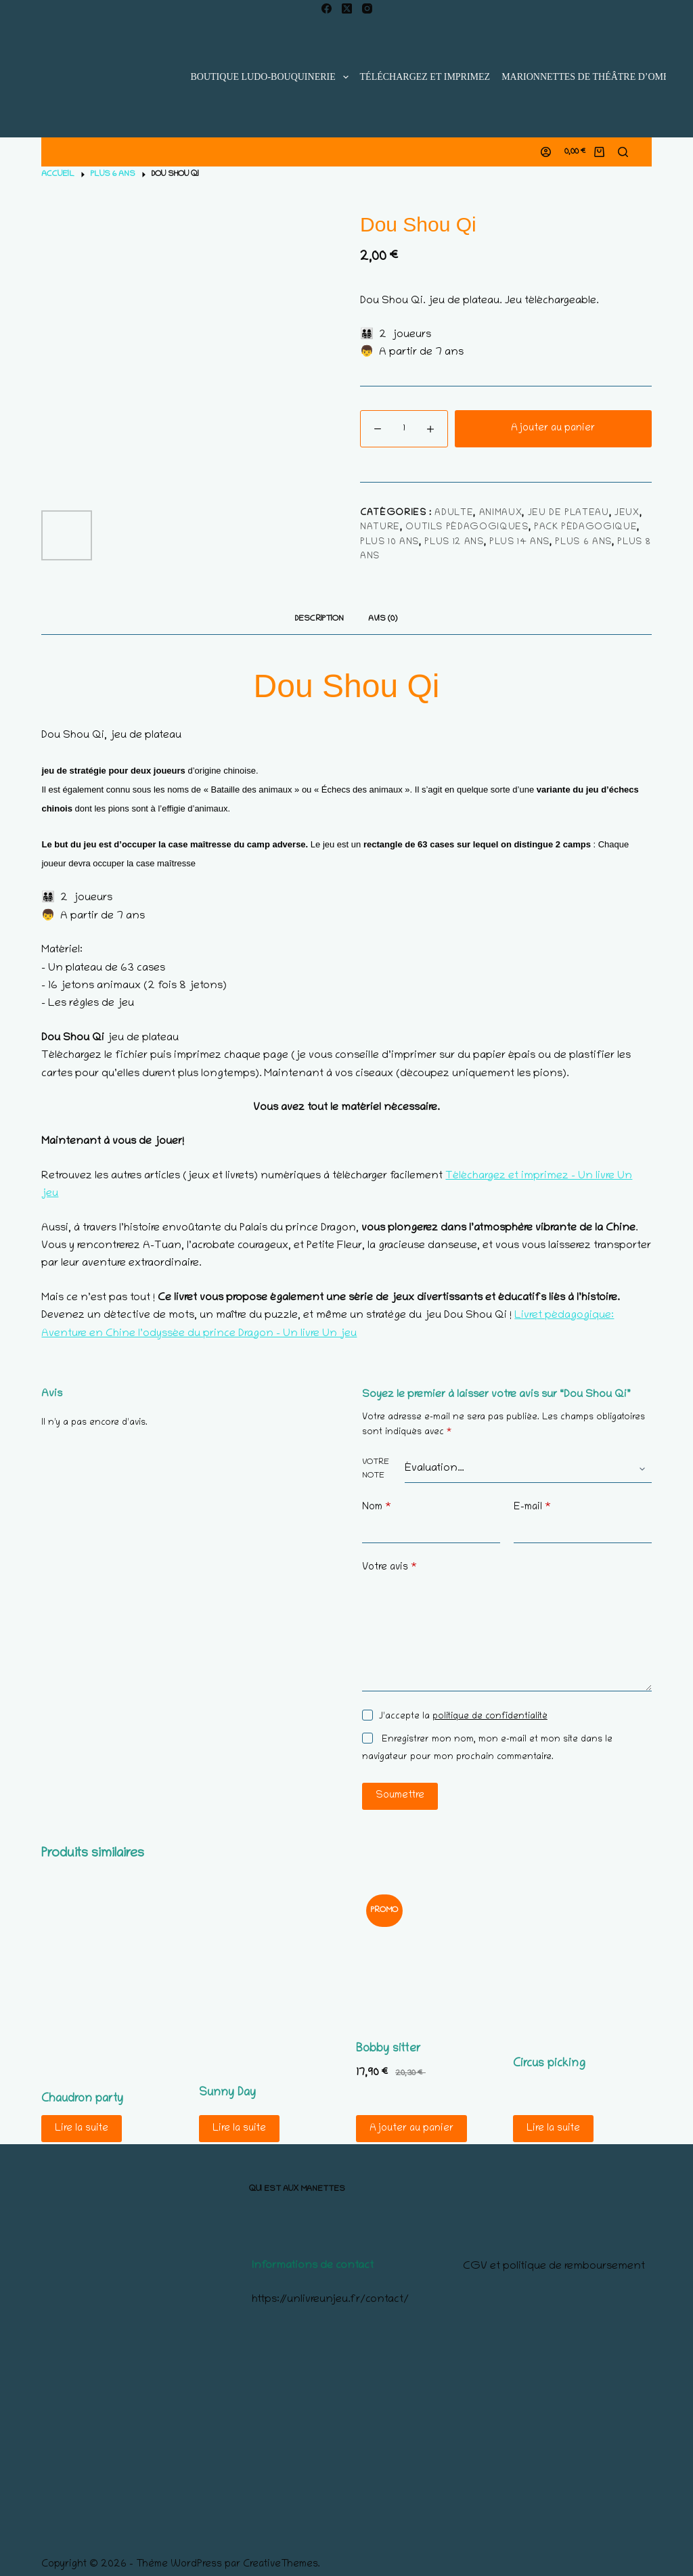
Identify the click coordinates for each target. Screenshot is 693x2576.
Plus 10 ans (389, 542)
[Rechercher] (623, 152)
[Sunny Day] (268, 1976)
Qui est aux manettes (297, 2189)
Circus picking (549, 2064)
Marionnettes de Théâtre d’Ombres (594, 77)
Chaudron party (82, 2099)
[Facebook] (326, 8)
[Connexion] (546, 152)
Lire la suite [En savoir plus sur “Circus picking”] (553, 2128)
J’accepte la (463, 1717)
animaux (500, 513)
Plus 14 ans (519, 542)
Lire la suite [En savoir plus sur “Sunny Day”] (239, 2128)
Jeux (627, 513)
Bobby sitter (388, 2049)
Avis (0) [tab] (382, 619)
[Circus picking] (582, 1961)
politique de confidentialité (489, 1717)
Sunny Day (227, 2093)
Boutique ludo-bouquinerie (272, 77)
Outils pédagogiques (466, 528)
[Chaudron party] (110, 1979)
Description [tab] (319, 619)
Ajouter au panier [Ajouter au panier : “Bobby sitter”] (411, 2128)
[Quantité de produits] (404, 428)
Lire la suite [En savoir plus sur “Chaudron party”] (81, 2128)
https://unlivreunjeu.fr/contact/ (330, 2300)
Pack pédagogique (585, 528)
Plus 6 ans (583, 542)
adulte (453, 513)
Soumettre (400, 1795)
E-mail (532, 1507)
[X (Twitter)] (347, 8)
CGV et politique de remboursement (554, 2267)
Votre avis (389, 1567)
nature (380, 528)
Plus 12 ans (453, 542)
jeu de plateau (568, 513)
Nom (376, 1507)
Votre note (375, 1469)
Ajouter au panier (553, 428)
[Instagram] (367, 8)
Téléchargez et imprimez (425, 77)
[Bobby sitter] (425, 1954)
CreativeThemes (280, 2564)
